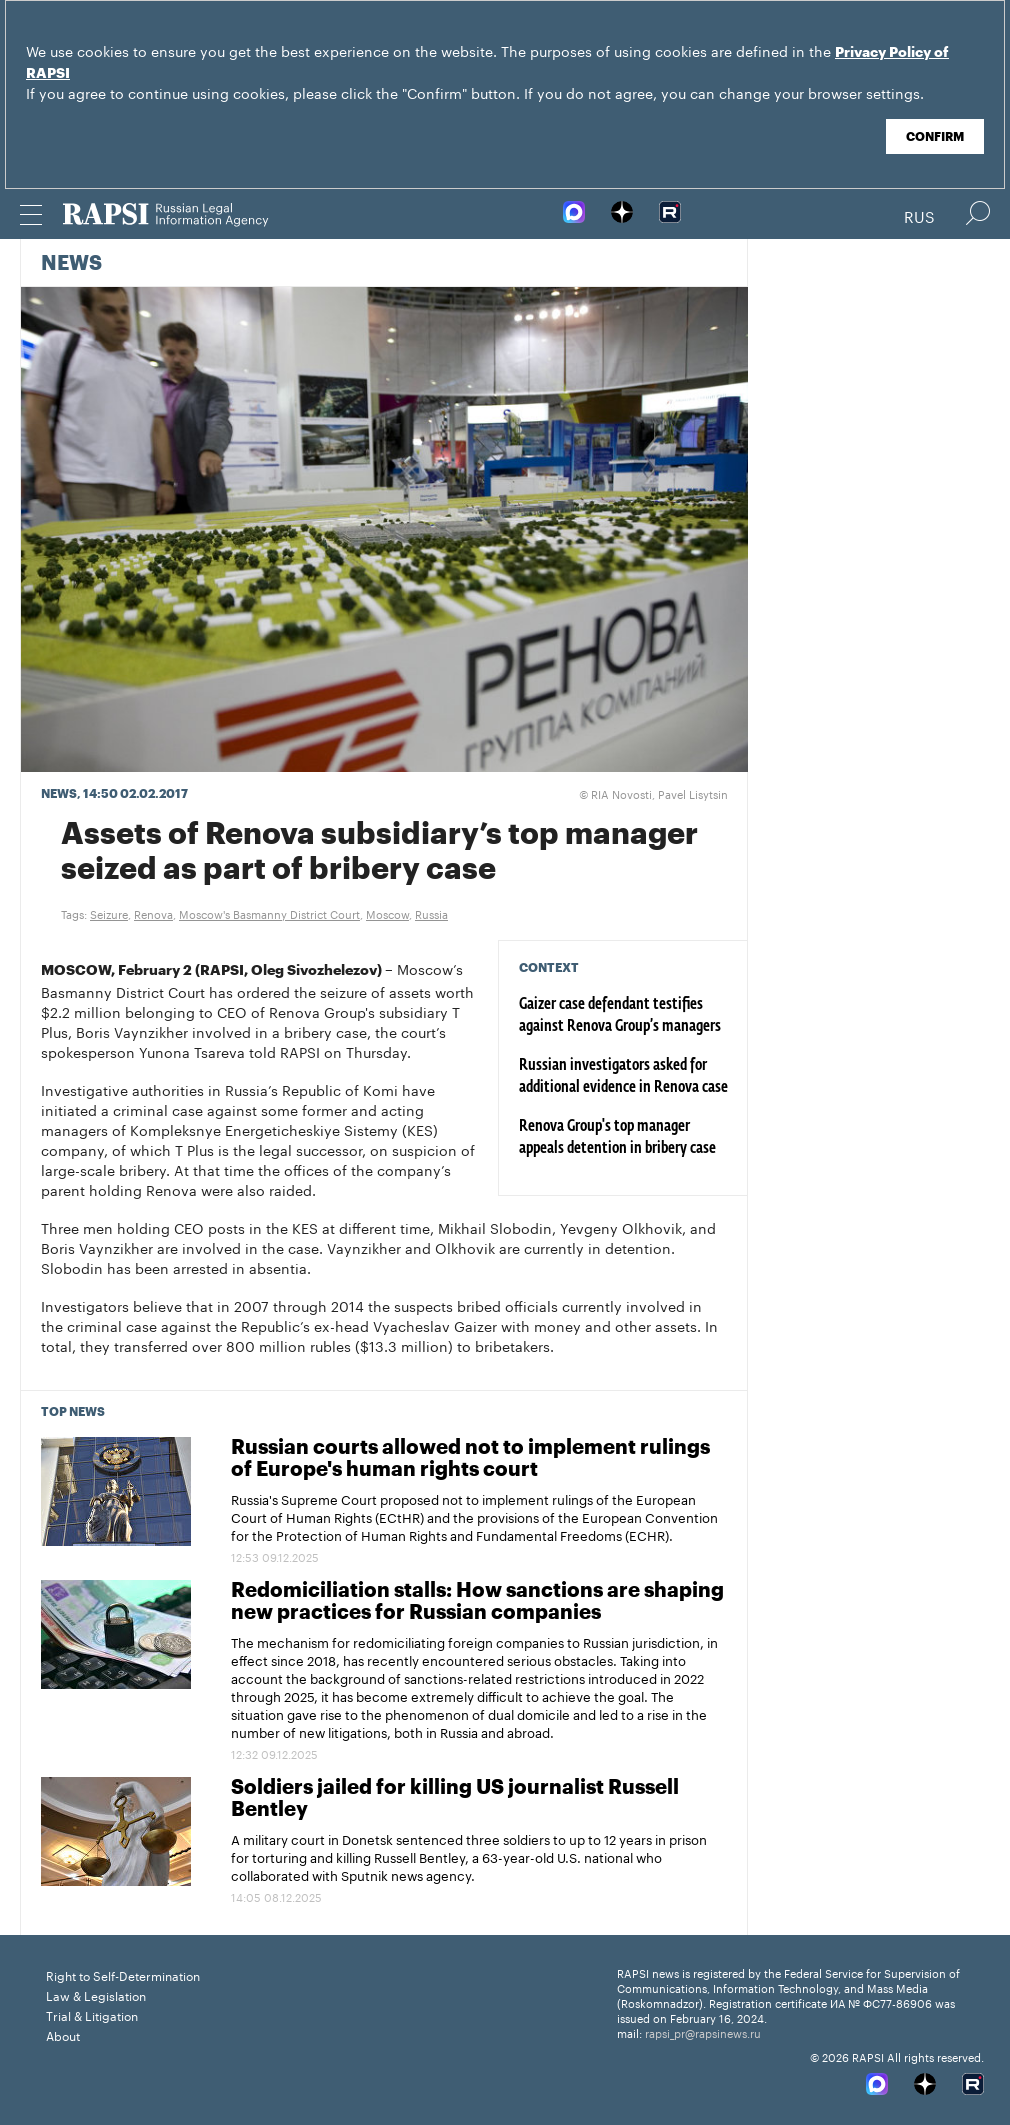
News (71, 264)
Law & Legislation (96, 1994)
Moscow (387, 913)
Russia (431, 913)
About (63, 2034)
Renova (153, 913)
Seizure (109, 913)
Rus (919, 215)
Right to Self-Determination (123, 1974)
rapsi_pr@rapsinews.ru (703, 2032)
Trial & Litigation (92, 2014)
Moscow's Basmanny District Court (269, 913)
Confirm (935, 137)
